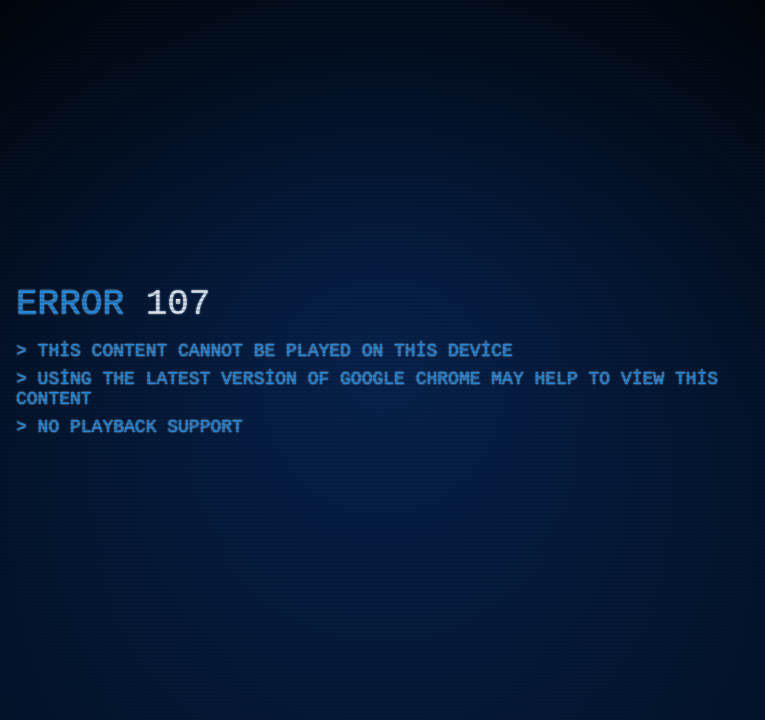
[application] (382, 360)
